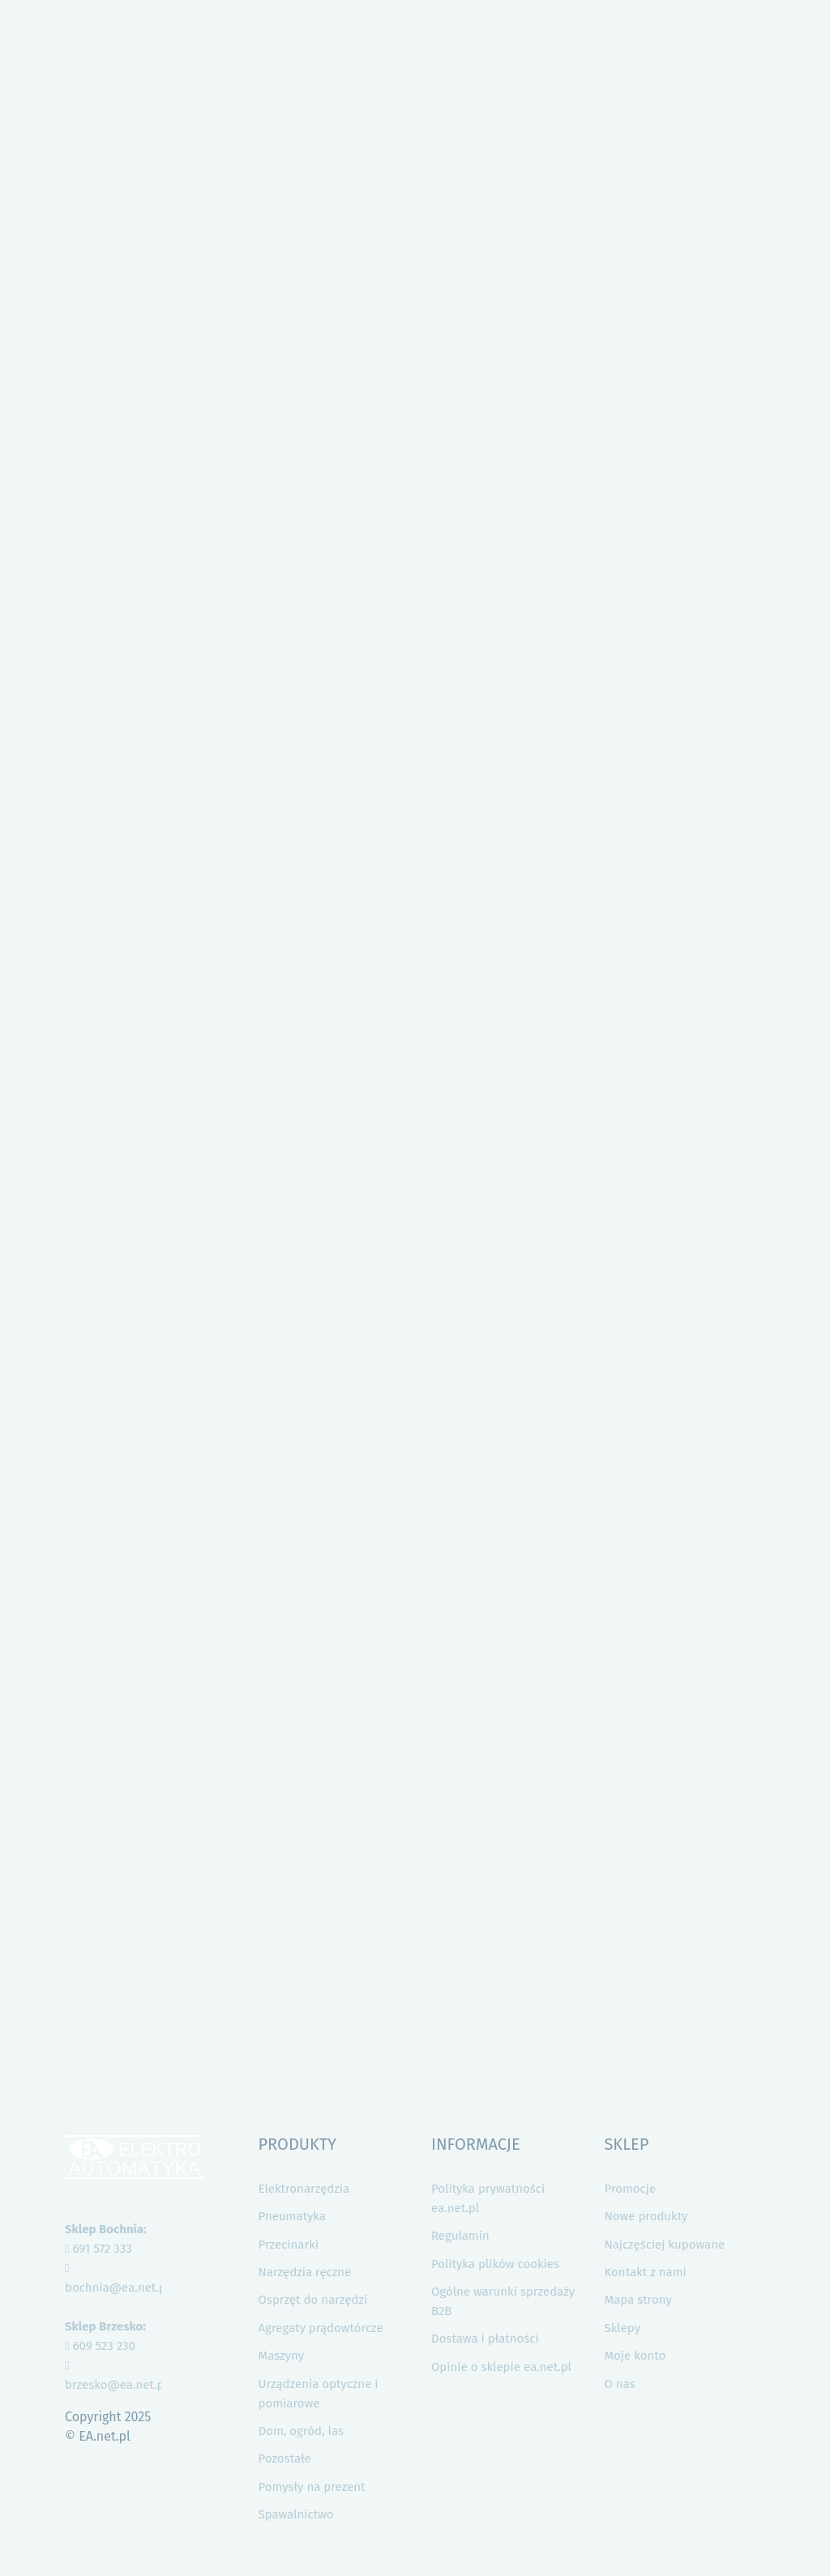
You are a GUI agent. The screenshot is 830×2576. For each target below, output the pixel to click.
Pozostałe (285, 2458)
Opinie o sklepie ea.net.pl (501, 2367)
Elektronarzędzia (304, 2188)
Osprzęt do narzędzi (313, 2299)
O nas (619, 2384)
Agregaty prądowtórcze (321, 2328)
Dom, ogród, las (301, 2431)
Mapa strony (637, 2299)
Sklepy (622, 2328)
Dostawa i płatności (485, 2338)
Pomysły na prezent (312, 2487)
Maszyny (282, 2355)
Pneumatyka (292, 2216)
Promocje (630, 2188)
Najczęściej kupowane (664, 2244)
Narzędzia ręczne (305, 2272)
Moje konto (634, 2355)
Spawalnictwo (296, 2514)
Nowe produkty (645, 2216)
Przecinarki (289, 2244)
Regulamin (460, 2235)
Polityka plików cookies (495, 2264)
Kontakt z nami (645, 2272)
